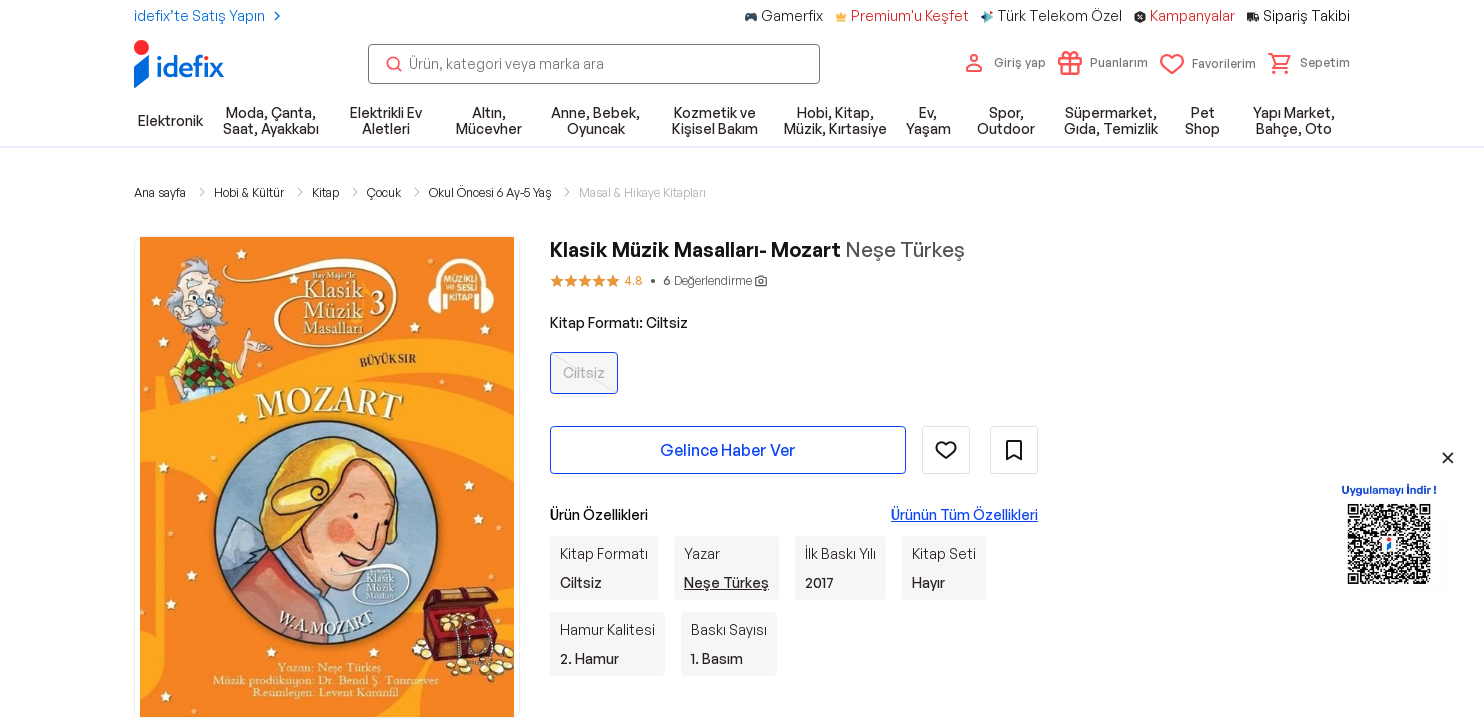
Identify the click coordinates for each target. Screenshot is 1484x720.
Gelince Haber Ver (728, 450)
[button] (1309, 63)
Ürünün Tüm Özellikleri (964, 514)
